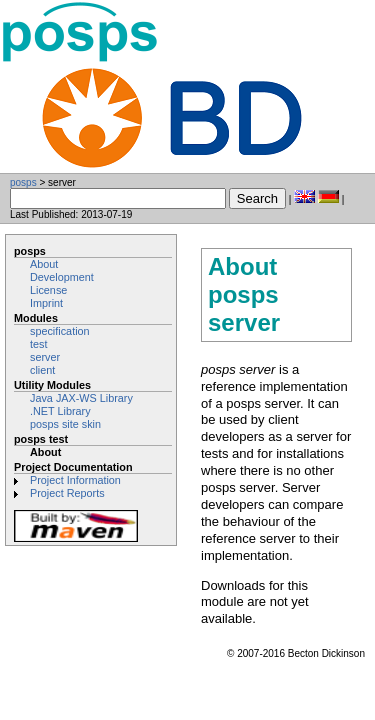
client (42, 370)
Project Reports (67, 493)
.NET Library (60, 411)
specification (60, 331)
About (44, 264)
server (45, 357)
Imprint (46, 303)
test (38, 344)
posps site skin (65, 424)
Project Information (75, 480)
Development (62, 277)
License (48, 290)
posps (23, 182)
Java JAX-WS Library (81, 398)
